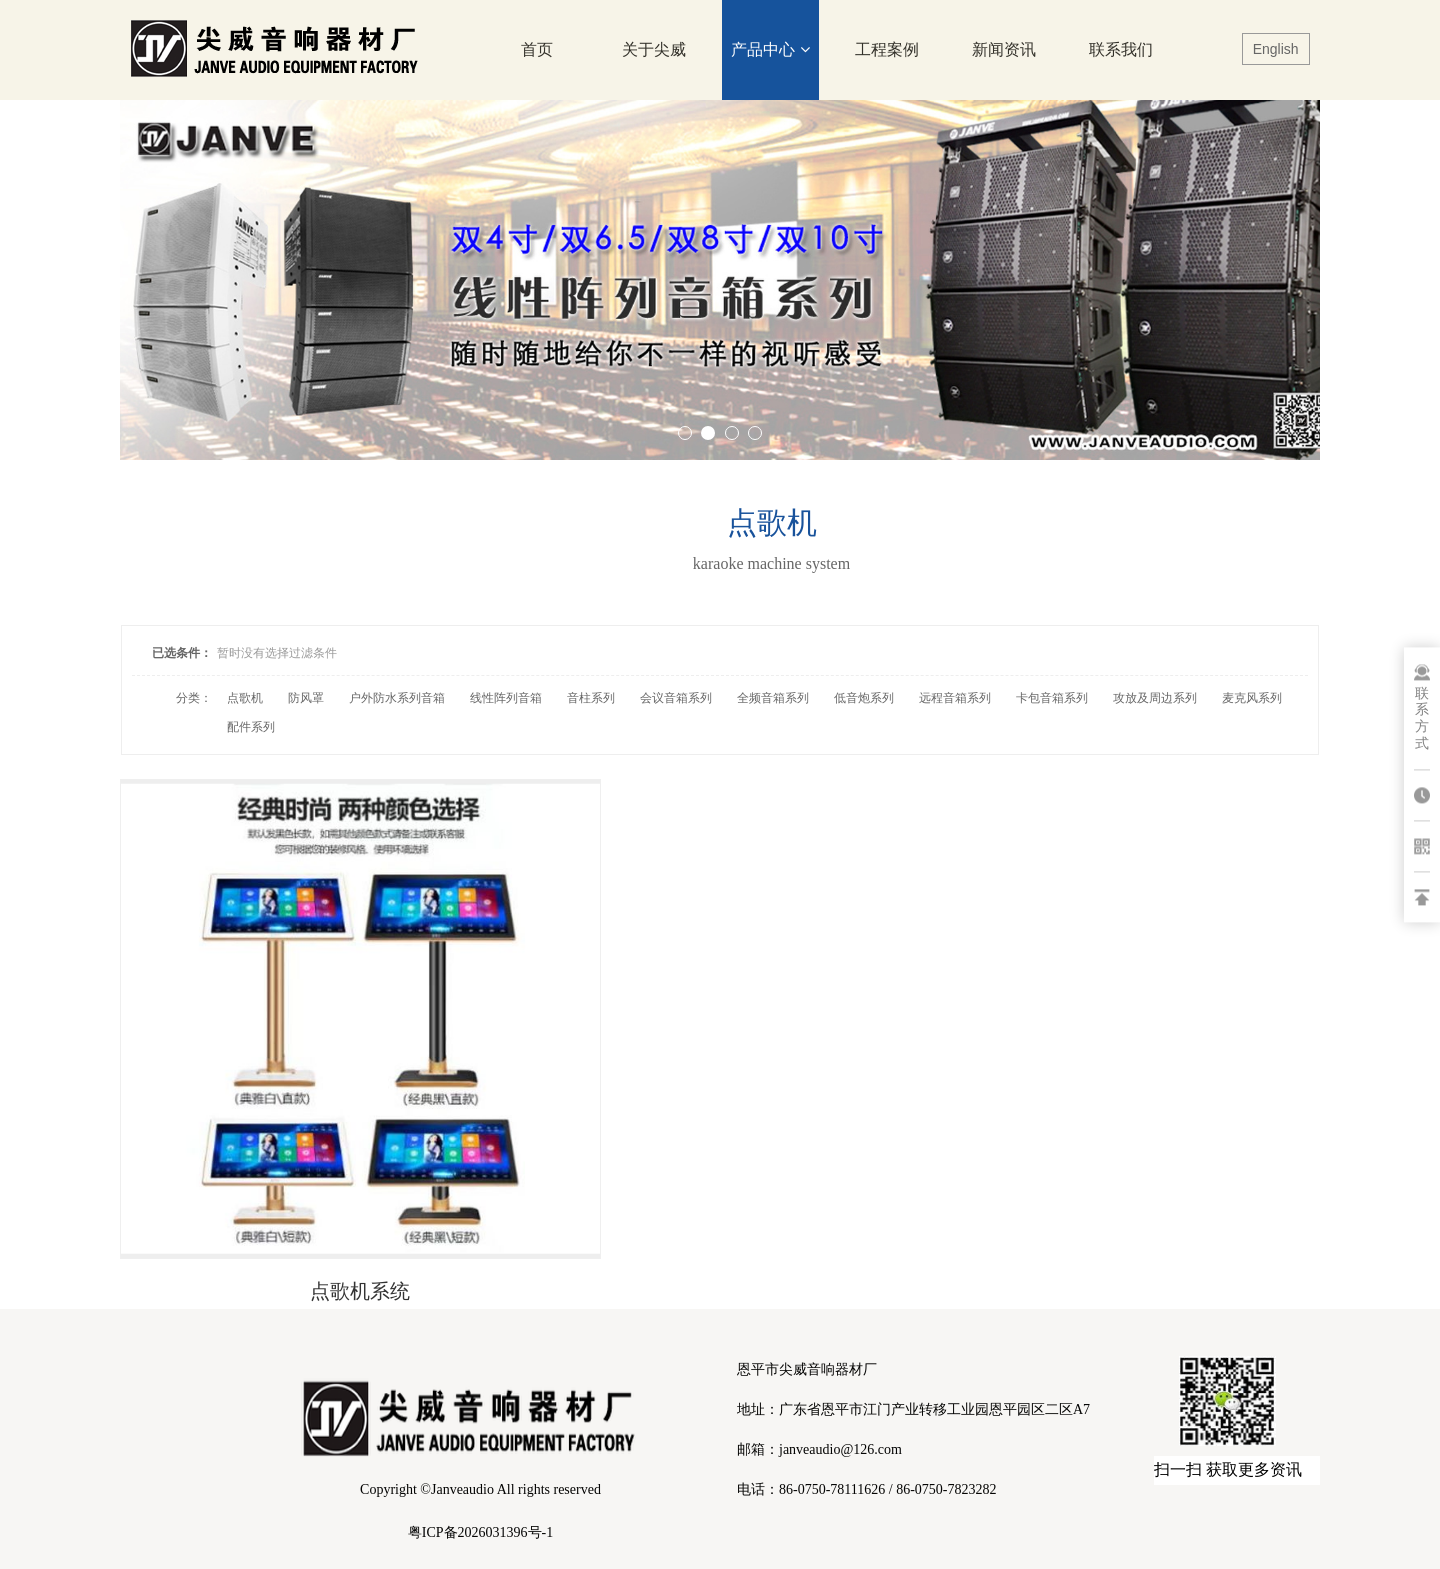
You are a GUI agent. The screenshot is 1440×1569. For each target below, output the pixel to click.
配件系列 (251, 727)
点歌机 (245, 698)
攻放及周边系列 (1155, 698)
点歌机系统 (316, 1205)
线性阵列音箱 (506, 698)
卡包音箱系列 (1052, 698)
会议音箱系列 (676, 698)
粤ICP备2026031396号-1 (480, 1532)
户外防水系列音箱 (397, 698)
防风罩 (306, 698)
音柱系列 (591, 698)
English (1276, 49)
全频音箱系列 (773, 698)
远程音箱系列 (955, 698)
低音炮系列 (864, 698)
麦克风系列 (1252, 698)
